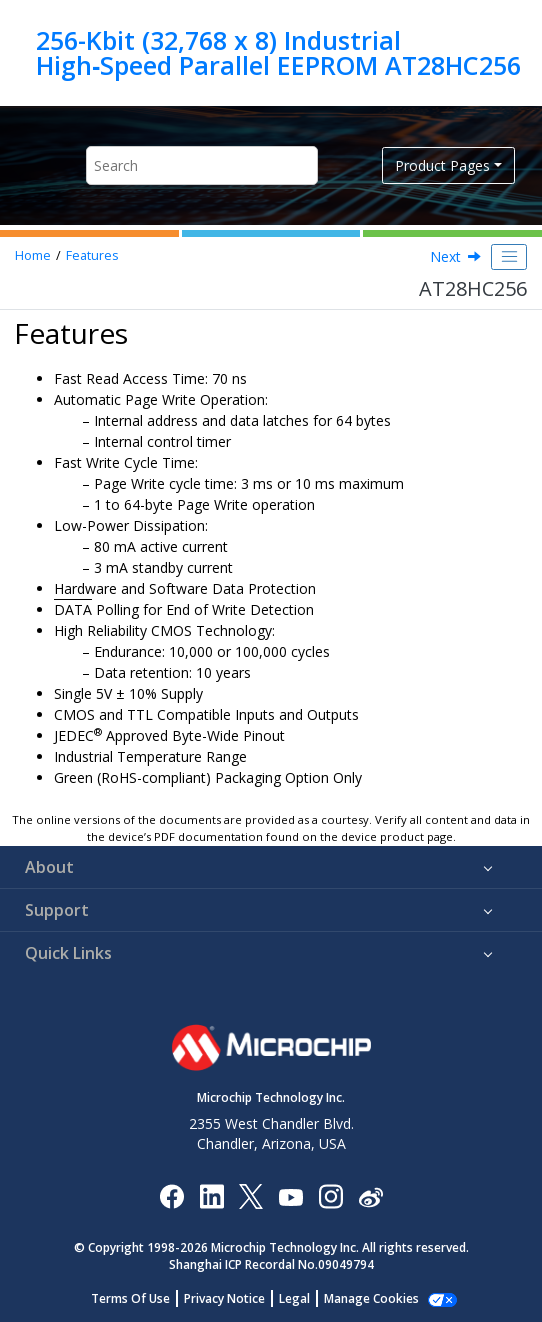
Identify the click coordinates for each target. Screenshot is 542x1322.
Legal (294, 1298)
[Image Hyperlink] (290, 1196)
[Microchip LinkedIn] (211, 1195)
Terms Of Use (130, 1298)
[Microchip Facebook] (171, 1195)
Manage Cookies (371, 1298)
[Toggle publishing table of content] (509, 257)
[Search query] (202, 165)
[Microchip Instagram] (330, 1195)
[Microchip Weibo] (370, 1196)
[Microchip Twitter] (251, 1195)
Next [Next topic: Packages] (445, 256)
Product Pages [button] (442, 165)
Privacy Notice (224, 1298)
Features (92, 255)
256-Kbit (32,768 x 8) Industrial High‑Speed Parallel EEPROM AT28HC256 (278, 52)
